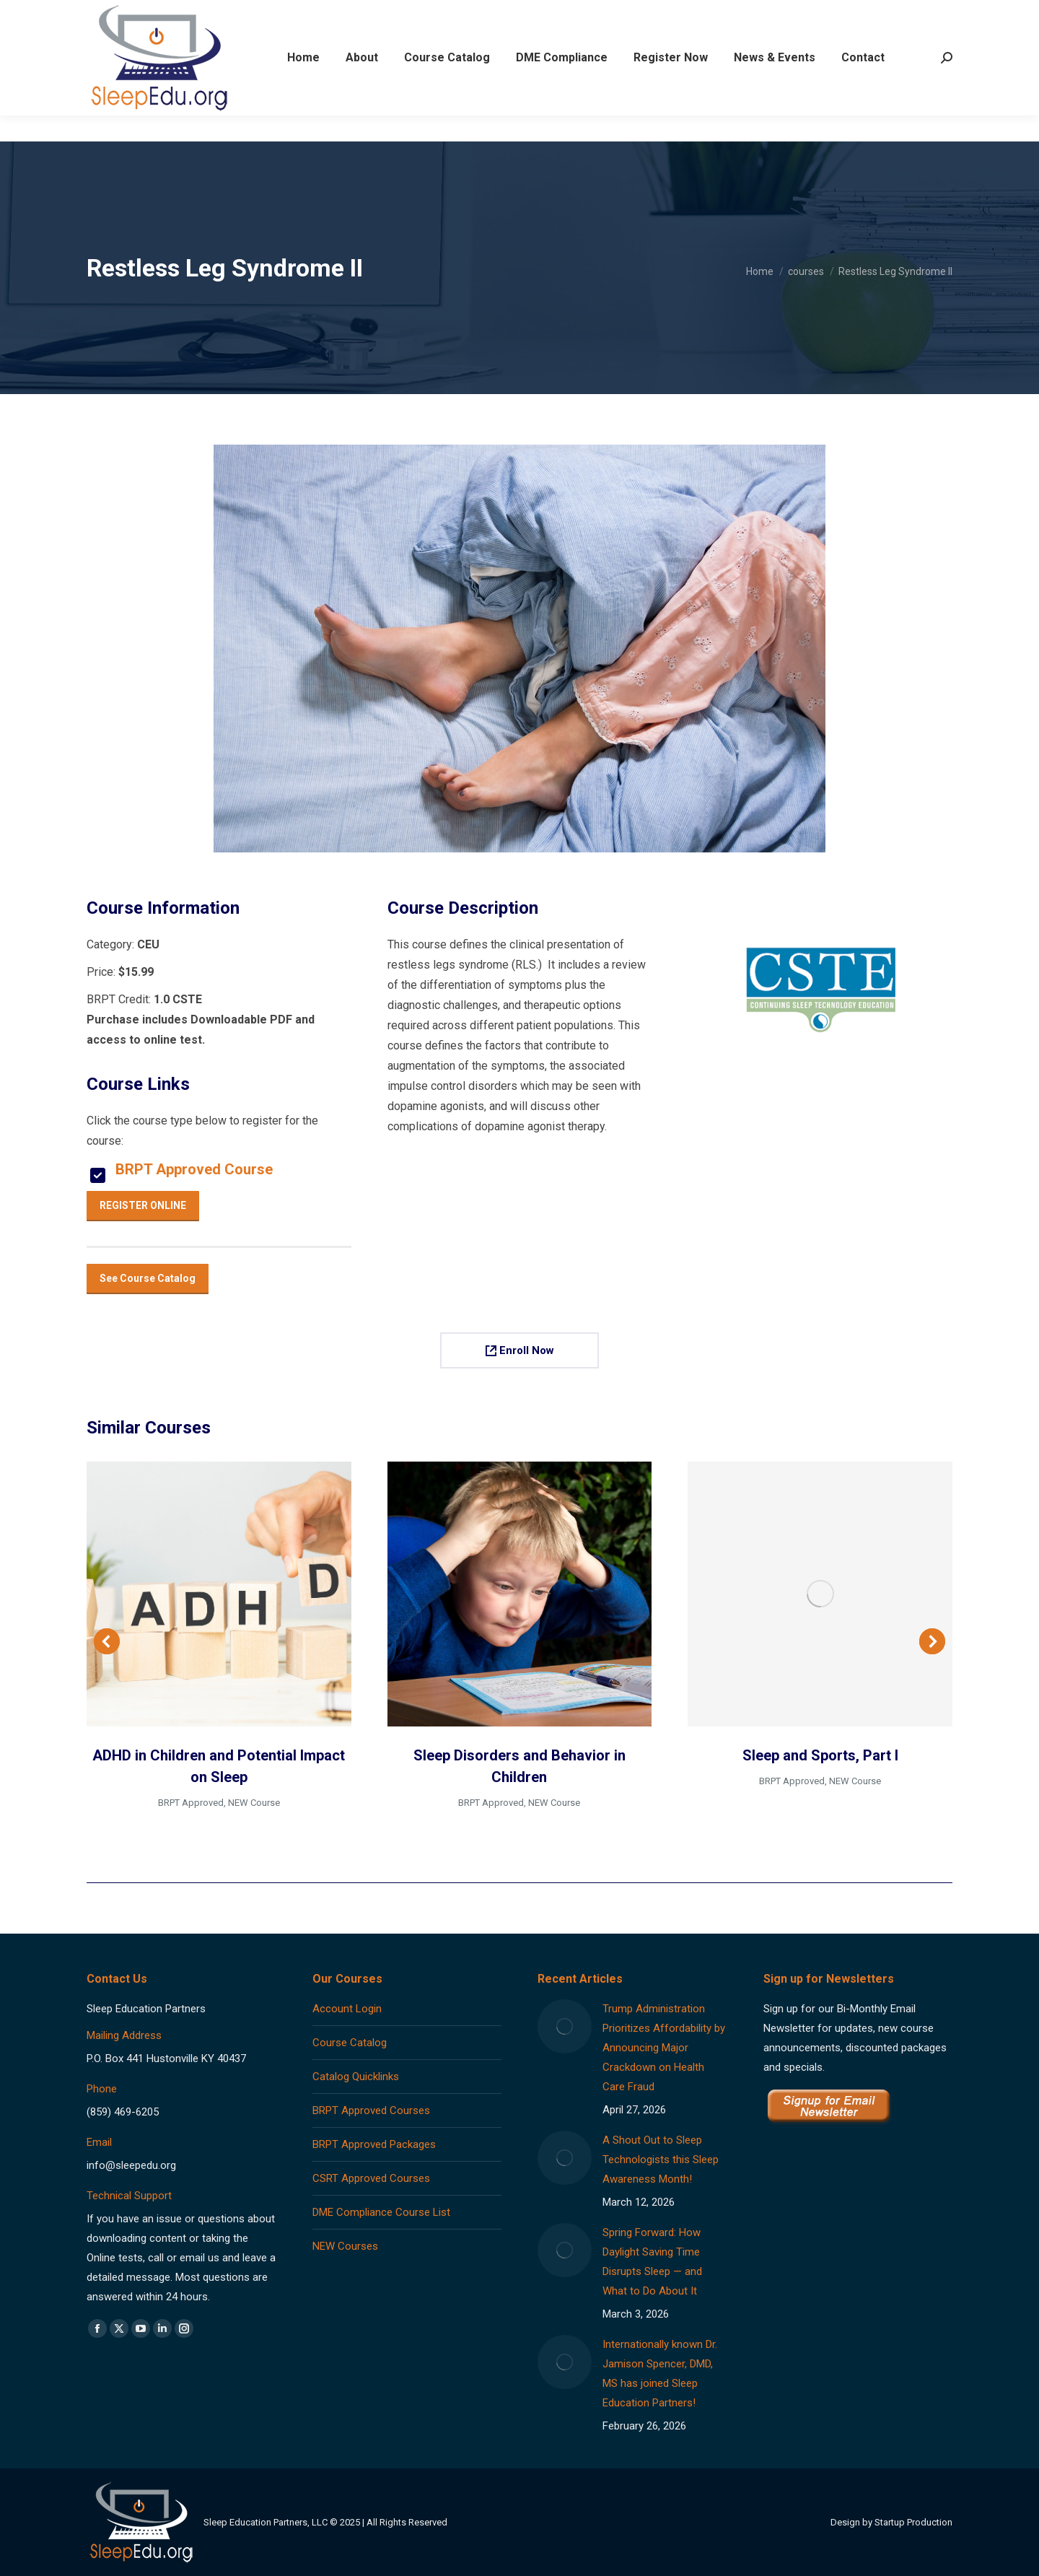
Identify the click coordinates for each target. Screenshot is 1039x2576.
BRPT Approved (191, 1802)
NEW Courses (345, 2246)
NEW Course (254, 1802)
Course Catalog (349, 2042)
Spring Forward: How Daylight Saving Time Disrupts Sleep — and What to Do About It (652, 2261)
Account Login (347, 2008)
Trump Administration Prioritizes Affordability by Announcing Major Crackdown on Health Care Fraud (663, 2047)
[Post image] (565, 2026)
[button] (107, 1641)
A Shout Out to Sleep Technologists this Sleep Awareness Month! (660, 2160)
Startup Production (913, 2522)
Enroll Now (520, 1350)
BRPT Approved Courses (371, 2110)
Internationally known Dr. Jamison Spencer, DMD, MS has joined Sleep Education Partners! (659, 2373)
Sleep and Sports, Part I (820, 1755)
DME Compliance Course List (381, 2212)
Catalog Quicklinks (355, 2076)
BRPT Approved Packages (374, 2144)
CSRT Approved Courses (371, 2178)
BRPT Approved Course (194, 1169)
